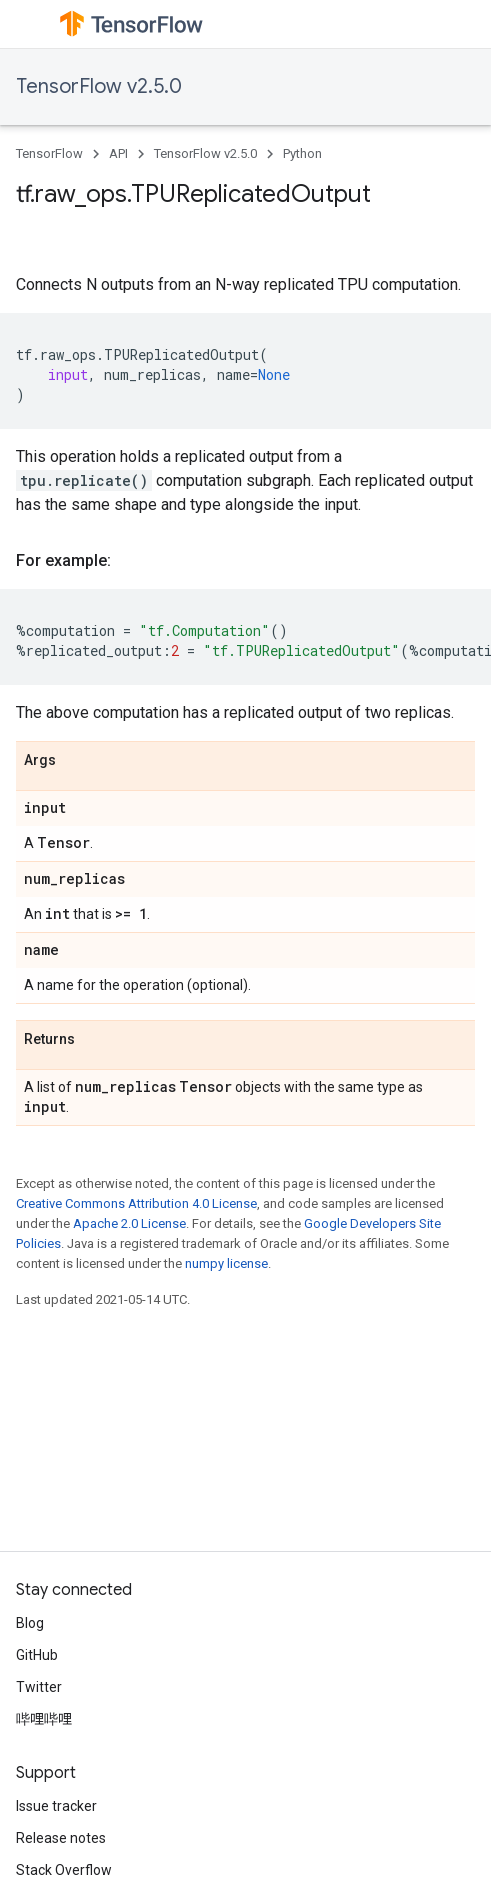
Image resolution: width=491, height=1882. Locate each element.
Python (302, 153)
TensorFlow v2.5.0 (99, 86)
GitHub (37, 1655)
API (118, 153)
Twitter (39, 1687)
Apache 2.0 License (129, 1223)
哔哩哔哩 (44, 1719)
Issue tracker (56, 1806)
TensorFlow (49, 153)
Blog (30, 1623)
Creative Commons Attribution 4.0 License (136, 1203)
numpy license (226, 1263)
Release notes (61, 1838)
